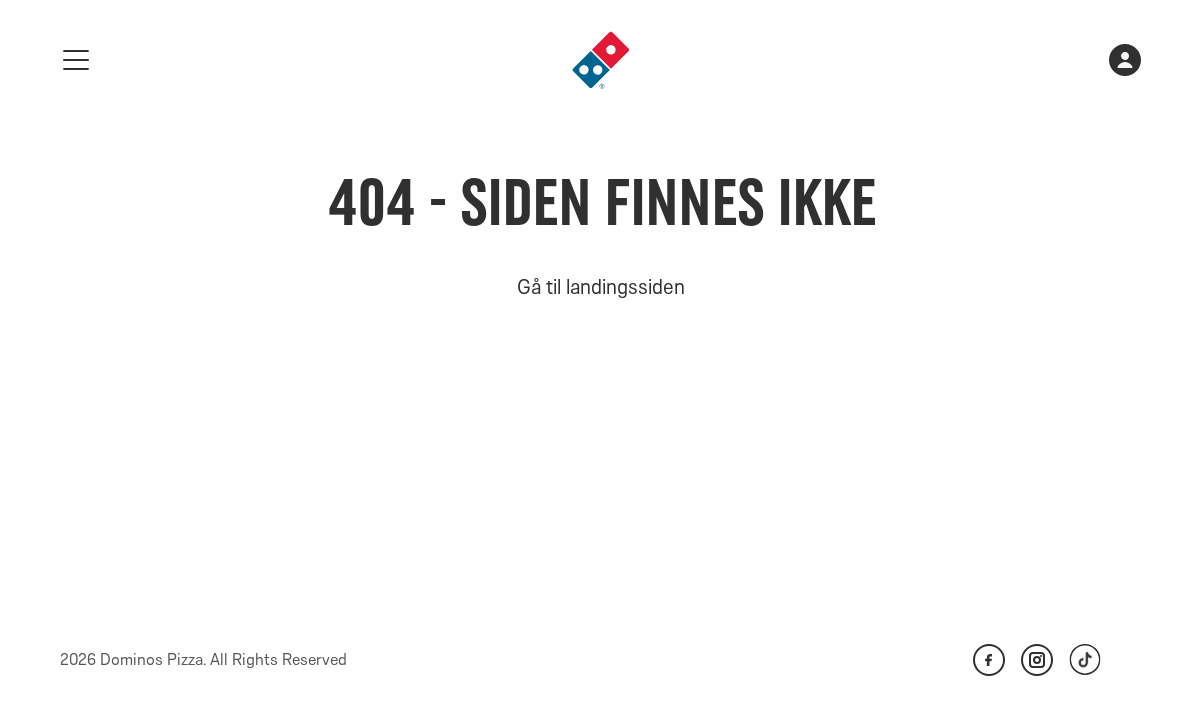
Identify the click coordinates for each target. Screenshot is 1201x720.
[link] (601, 60)
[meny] (76, 60)
